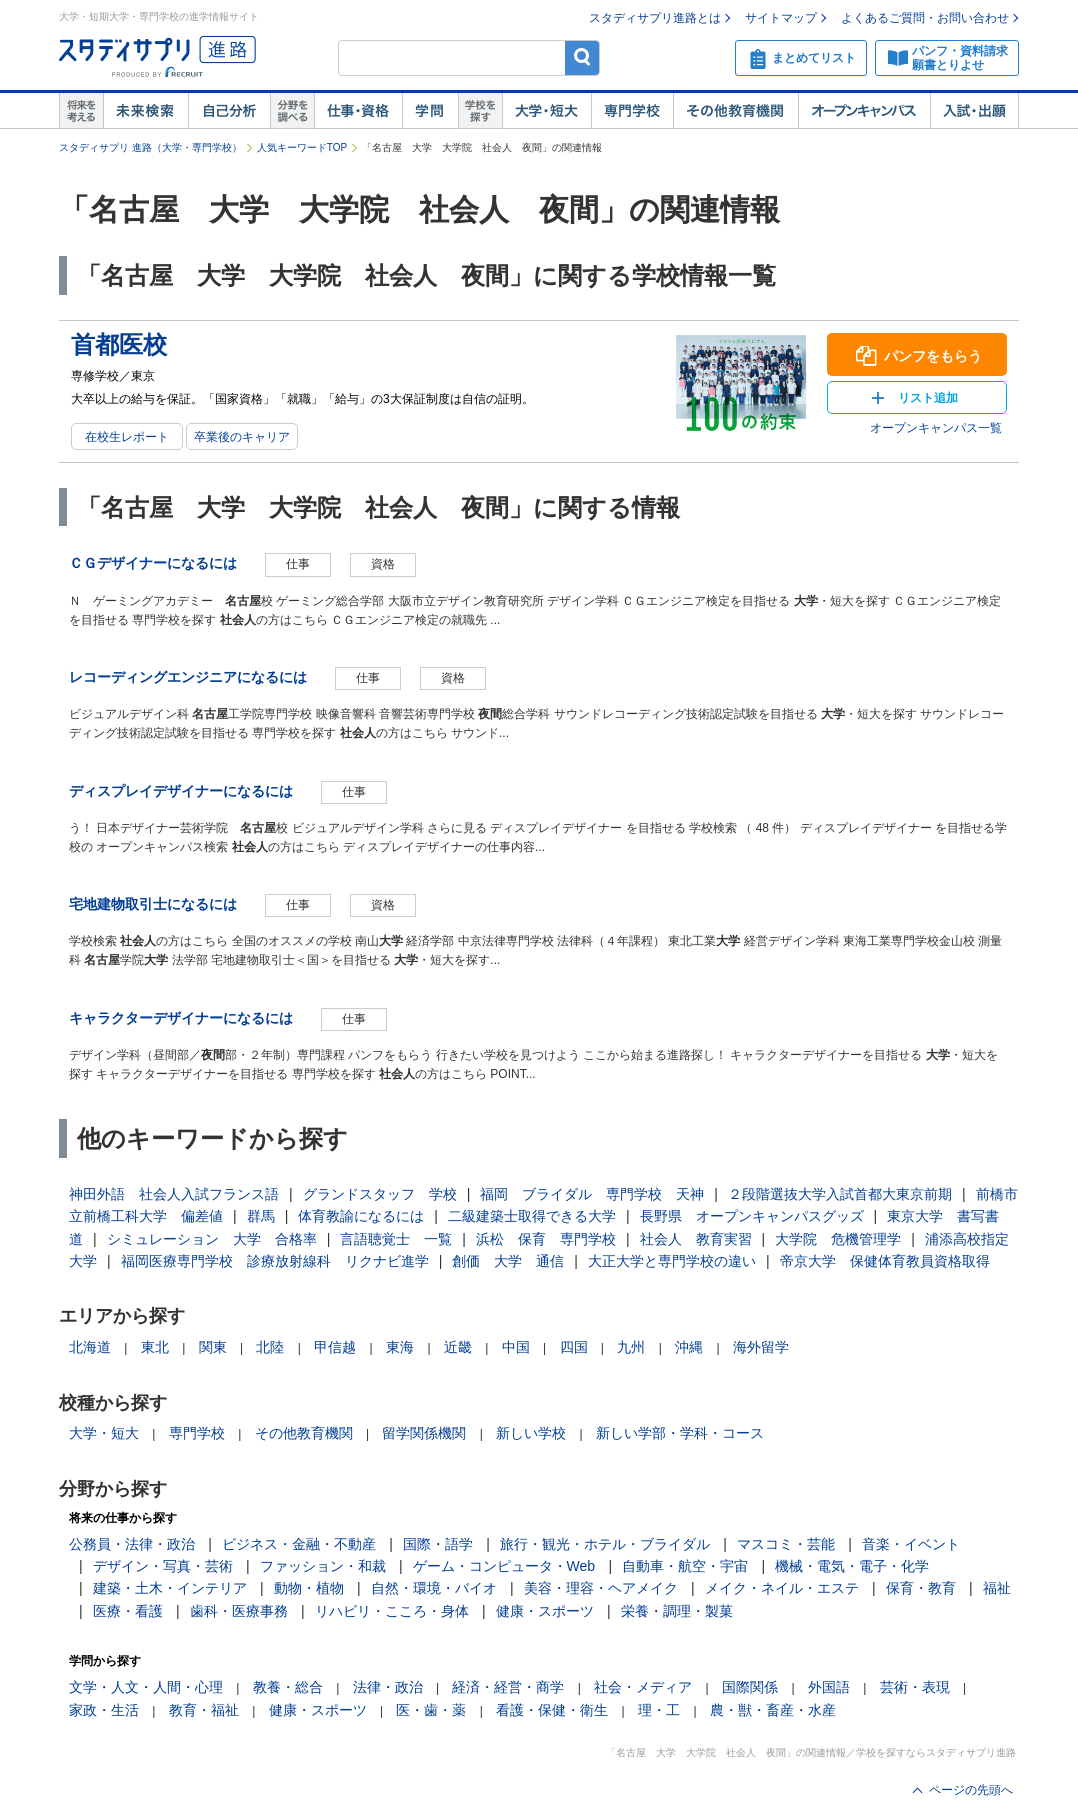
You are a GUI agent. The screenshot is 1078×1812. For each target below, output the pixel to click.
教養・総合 (288, 1687)
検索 (582, 57)
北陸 (270, 1347)
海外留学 (761, 1347)
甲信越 (335, 1347)
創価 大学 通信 (508, 1261)
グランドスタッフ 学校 (380, 1194)
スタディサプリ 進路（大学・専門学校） (150, 147)
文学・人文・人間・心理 (146, 1687)
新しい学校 (531, 1433)
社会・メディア (643, 1687)
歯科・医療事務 (239, 1611)
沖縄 (689, 1347)
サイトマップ (781, 18)
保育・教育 (921, 1588)
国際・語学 (438, 1544)
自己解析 (229, 111)
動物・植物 (309, 1588)
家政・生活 (104, 1710)
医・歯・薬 (431, 1710)
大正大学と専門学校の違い (672, 1261)
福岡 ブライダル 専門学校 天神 (592, 1194)
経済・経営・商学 (508, 1687)
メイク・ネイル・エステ (782, 1588)
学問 (430, 111)
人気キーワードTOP (302, 147)
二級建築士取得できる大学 (532, 1216)
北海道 (90, 1347)
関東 (213, 1347)
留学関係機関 (424, 1433)
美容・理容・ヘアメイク (601, 1588)
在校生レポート (127, 437)
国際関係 (750, 1687)
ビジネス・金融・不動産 (299, 1544)
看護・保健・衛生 (552, 1710)
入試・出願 (974, 111)
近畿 (458, 1347)
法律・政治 (388, 1687)
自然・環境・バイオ (434, 1588)
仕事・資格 (358, 111)
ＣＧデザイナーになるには (153, 563)
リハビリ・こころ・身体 (392, 1611)
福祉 (997, 1588)
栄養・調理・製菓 (677, 1611)
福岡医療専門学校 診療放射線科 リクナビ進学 (275, 1261)
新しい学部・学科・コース (680, 1433)
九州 (631, 1347)
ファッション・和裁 (323, 1566)
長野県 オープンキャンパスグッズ (752, 1216)
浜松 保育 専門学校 (546, 1239)
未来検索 (145, 111)
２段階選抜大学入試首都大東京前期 (840, 1194)
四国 (574, 1347)
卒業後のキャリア (242, 437)
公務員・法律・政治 (132, 1544)
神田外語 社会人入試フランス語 (174, 1194)
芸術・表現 (915, 1687)
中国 (516, 1347)
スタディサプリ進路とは (655, 18)
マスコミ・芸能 (786, 1544)
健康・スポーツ (545, 1611)
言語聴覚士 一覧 (396, 1239)
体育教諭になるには (361, 1216)
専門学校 (632, 111)
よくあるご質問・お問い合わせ (925, 18)
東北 (155, 1347)
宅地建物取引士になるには (153, 904)
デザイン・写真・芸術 (163, 1566)
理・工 (659, 1710)
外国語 (829, 1687)
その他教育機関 (735, 111)
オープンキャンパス (864, 111)
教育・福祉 (204, 1710)
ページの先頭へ (971, 1790)
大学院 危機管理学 (838, 1239)
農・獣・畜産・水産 (773, 1710)
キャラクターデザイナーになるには (181, 1018)
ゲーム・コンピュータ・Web (504, 1566)
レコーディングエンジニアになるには (188, 677)
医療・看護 (128, 1611)
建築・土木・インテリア (170, 1588)
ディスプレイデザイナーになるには (181, 791)
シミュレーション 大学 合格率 (212, 1239)
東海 (400, 1347)
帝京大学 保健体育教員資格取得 (885, 1261)
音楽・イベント (911, 1544)
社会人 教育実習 (696, 1239)
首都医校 (119, 344)
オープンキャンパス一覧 (936, 428)
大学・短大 (546, 111)
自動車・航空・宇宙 (685, 1566)
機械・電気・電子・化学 (852, 1566)
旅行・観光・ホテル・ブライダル (605, 1544)
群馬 (261, 1216)
